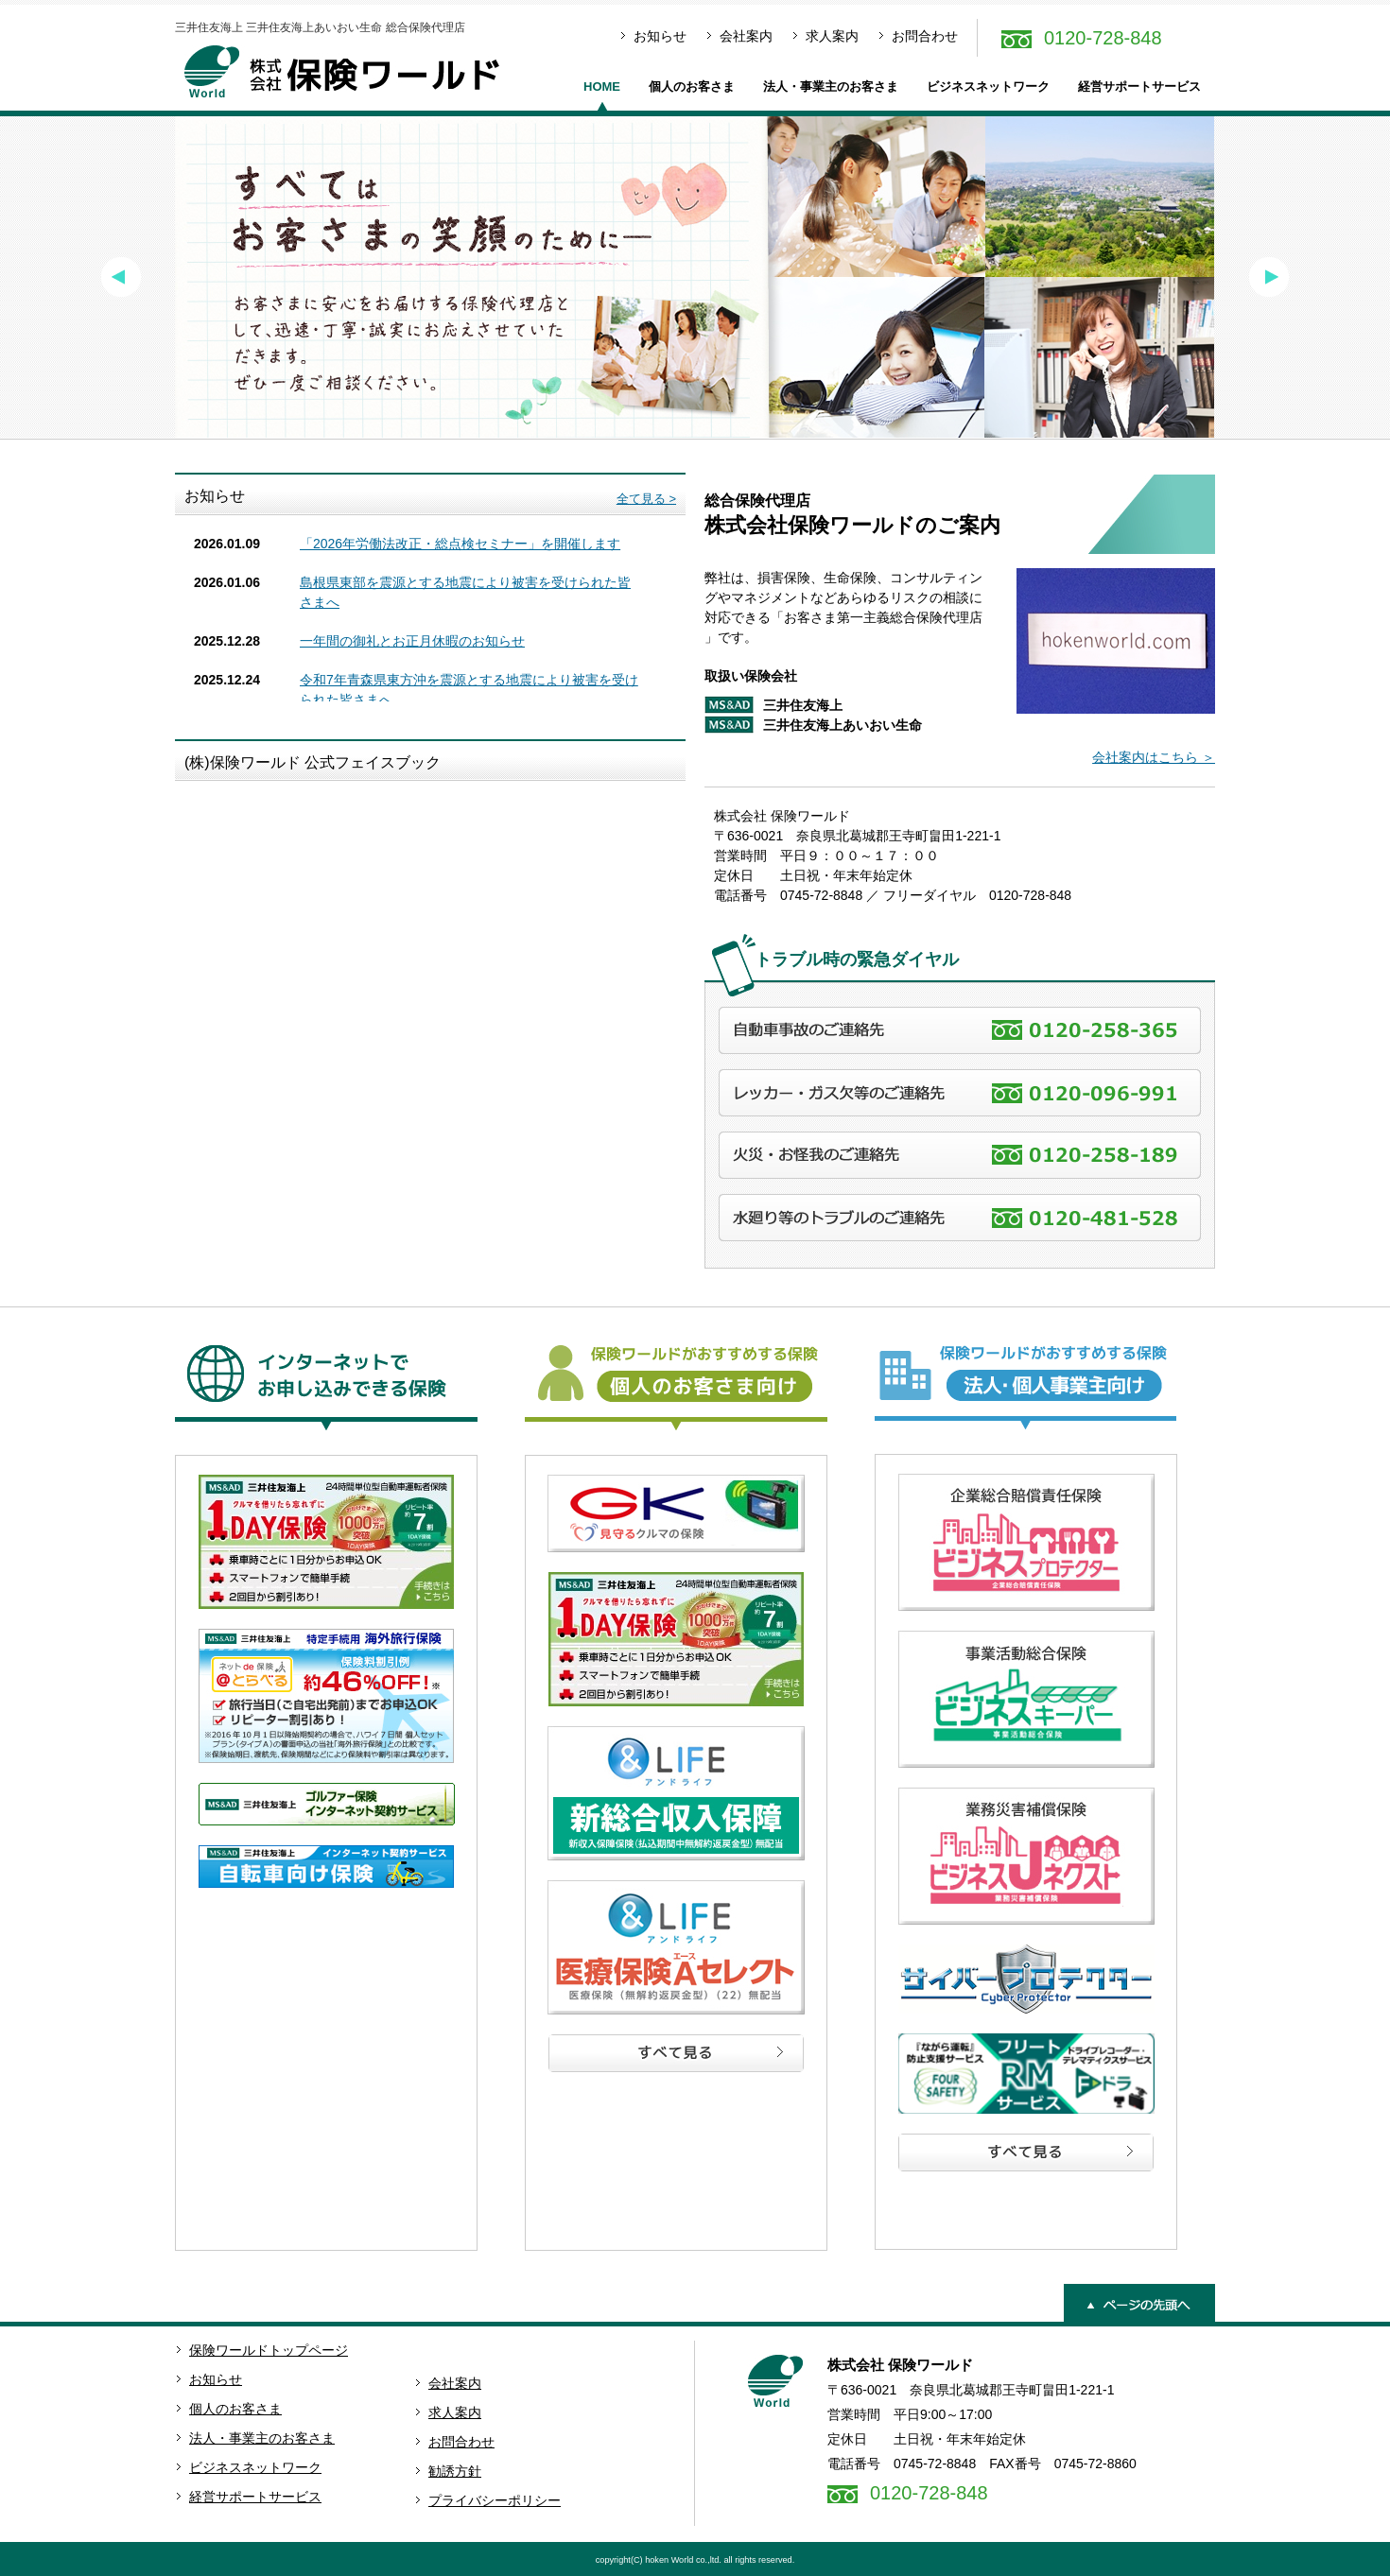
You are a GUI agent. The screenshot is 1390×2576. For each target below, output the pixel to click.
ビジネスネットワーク (988, 86)
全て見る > (646, 499)
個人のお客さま (692, 86)
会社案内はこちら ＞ (1153, 757)
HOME (601, 86)
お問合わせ (925, 35)
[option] (695, 277)
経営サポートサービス (1139, 86)
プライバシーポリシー (494, 2500)
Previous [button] (121, 277)
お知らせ (660, 35)
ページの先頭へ (1139, 2303)
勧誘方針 (454, 2471)
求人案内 (832, 35)
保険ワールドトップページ (268, 2350)
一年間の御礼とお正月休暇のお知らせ (412, 640)
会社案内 (746, 35)
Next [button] (1269, 277)
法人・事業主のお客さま (830, 86)
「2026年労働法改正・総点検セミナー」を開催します (460, 543)
